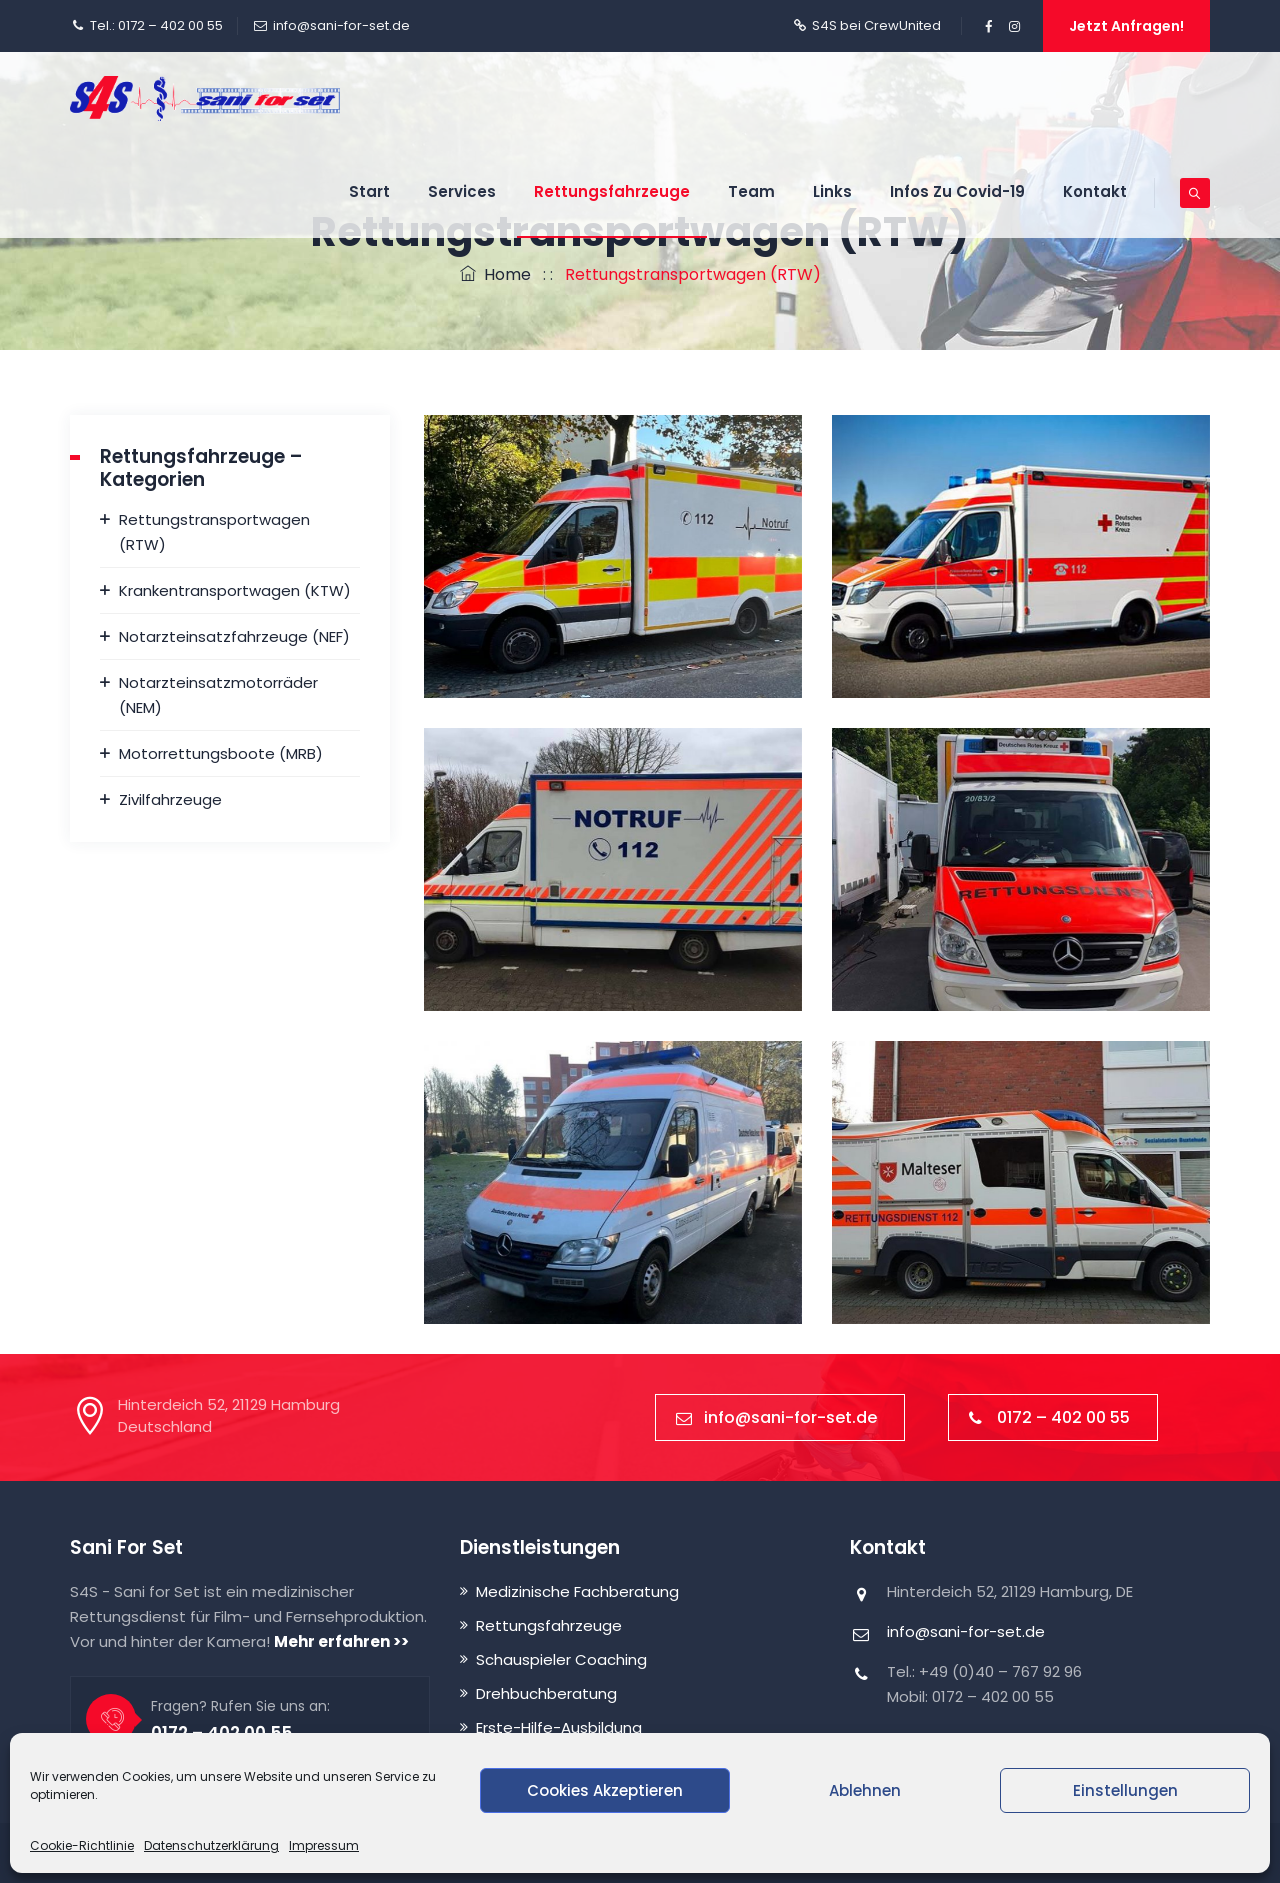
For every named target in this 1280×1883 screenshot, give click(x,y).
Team (751, 191)
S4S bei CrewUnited (876, 25)
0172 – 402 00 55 (1049, 1417)
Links (832, 191)
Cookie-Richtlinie (82, 1845)
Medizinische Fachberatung (577, 1591)
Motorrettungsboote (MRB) (221, 753)
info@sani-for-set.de (341, 25)
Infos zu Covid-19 (957, 191)
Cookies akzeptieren (605, 1790)
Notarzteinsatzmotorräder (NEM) (218, 695)
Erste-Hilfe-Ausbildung (559, 1727)
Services (462, 191)
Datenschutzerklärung (211, 1845)
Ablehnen (865, 1790)
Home (495, 274)
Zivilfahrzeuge (170, 799)
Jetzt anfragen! (1126, 26)
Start (369, 191)
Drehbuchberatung (546, 1693)
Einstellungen (1125, 1790)
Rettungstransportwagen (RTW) (214, 532)
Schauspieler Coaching (561, 1659)
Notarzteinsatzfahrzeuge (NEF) (234, 636)
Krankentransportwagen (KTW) (235, 590)
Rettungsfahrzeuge (612, 191)
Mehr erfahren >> (341, 1641)
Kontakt (1095, 191)
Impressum (324, 1845)
